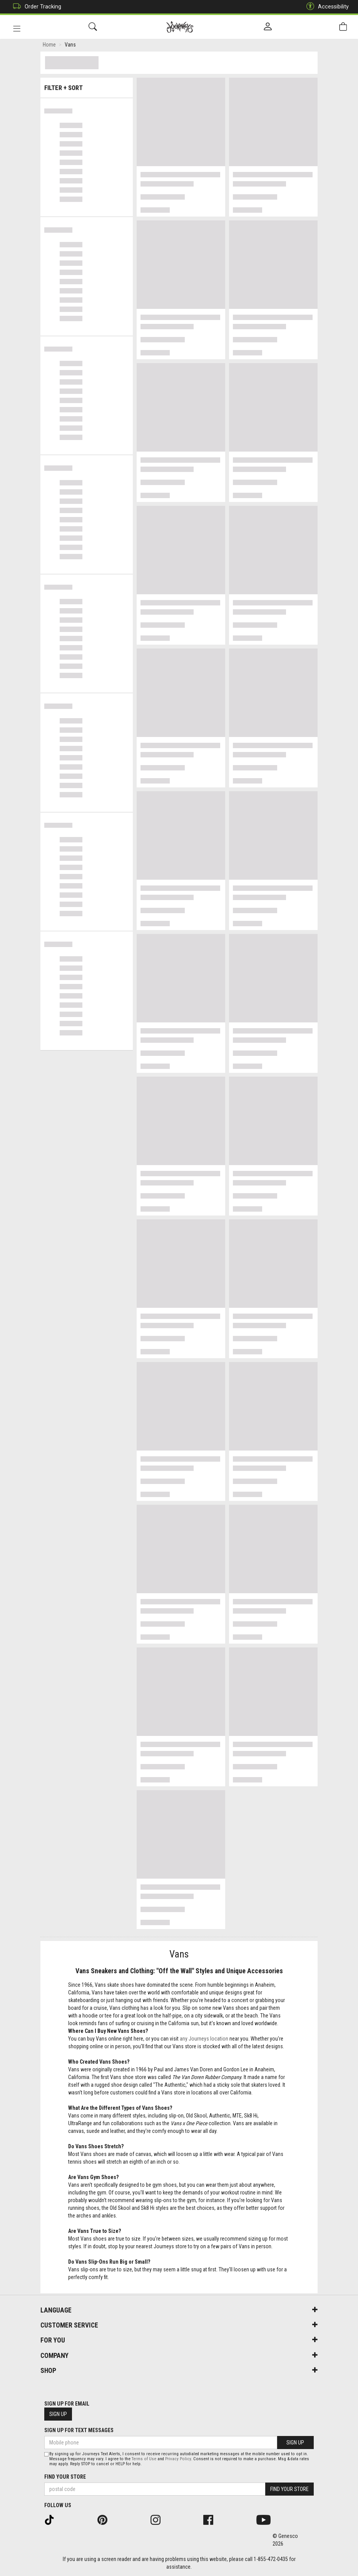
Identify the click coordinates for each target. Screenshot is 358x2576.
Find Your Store (65, 2477)
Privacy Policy (178, 2458)
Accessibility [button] (326, 6)
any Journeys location (204, 2040)
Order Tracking (35, 6)
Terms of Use (144, 2458)
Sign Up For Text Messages (79, 2430)
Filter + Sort (86, 85)
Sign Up (58, 2414)
